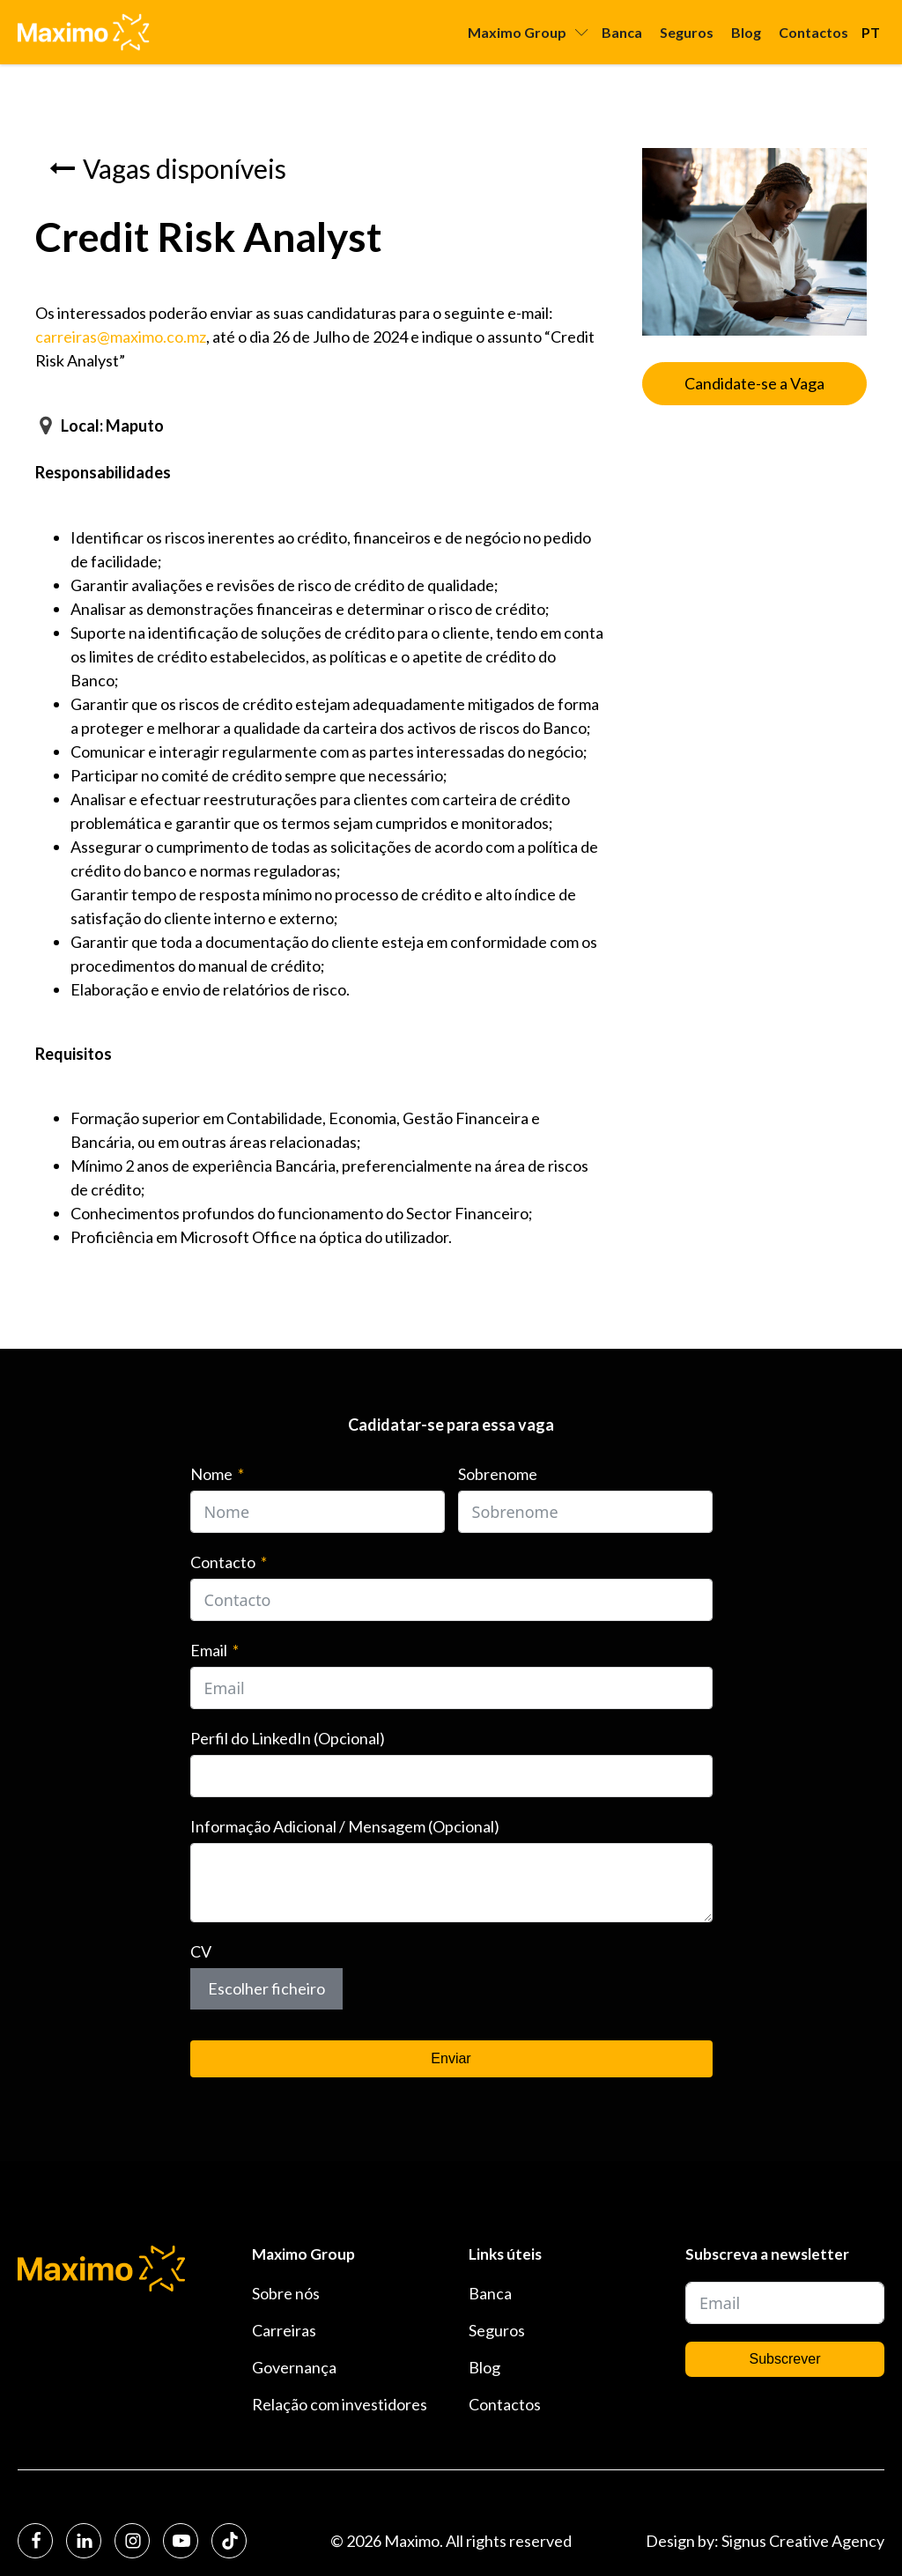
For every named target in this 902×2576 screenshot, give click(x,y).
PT (870, 32)
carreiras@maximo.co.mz (120, 336)
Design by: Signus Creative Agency (765, 2540)
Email (208, 1650)
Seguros (686, 32)
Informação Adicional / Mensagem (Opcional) (344, 1826)
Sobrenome (497, 1474)
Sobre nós (286, 2293)
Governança (294, 2367)
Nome (211, 1474)
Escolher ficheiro (266, 1988)
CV (200, 1951)
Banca (622, 32)
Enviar (450, 2058)
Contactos (813, 32)
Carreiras (284, 2330)
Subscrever (785, 2358)
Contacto (222, 1562)
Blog (746, 32)
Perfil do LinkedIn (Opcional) (287, 1738)
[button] (167, 168)
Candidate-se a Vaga (754, 383)
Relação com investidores (339, 2404)
